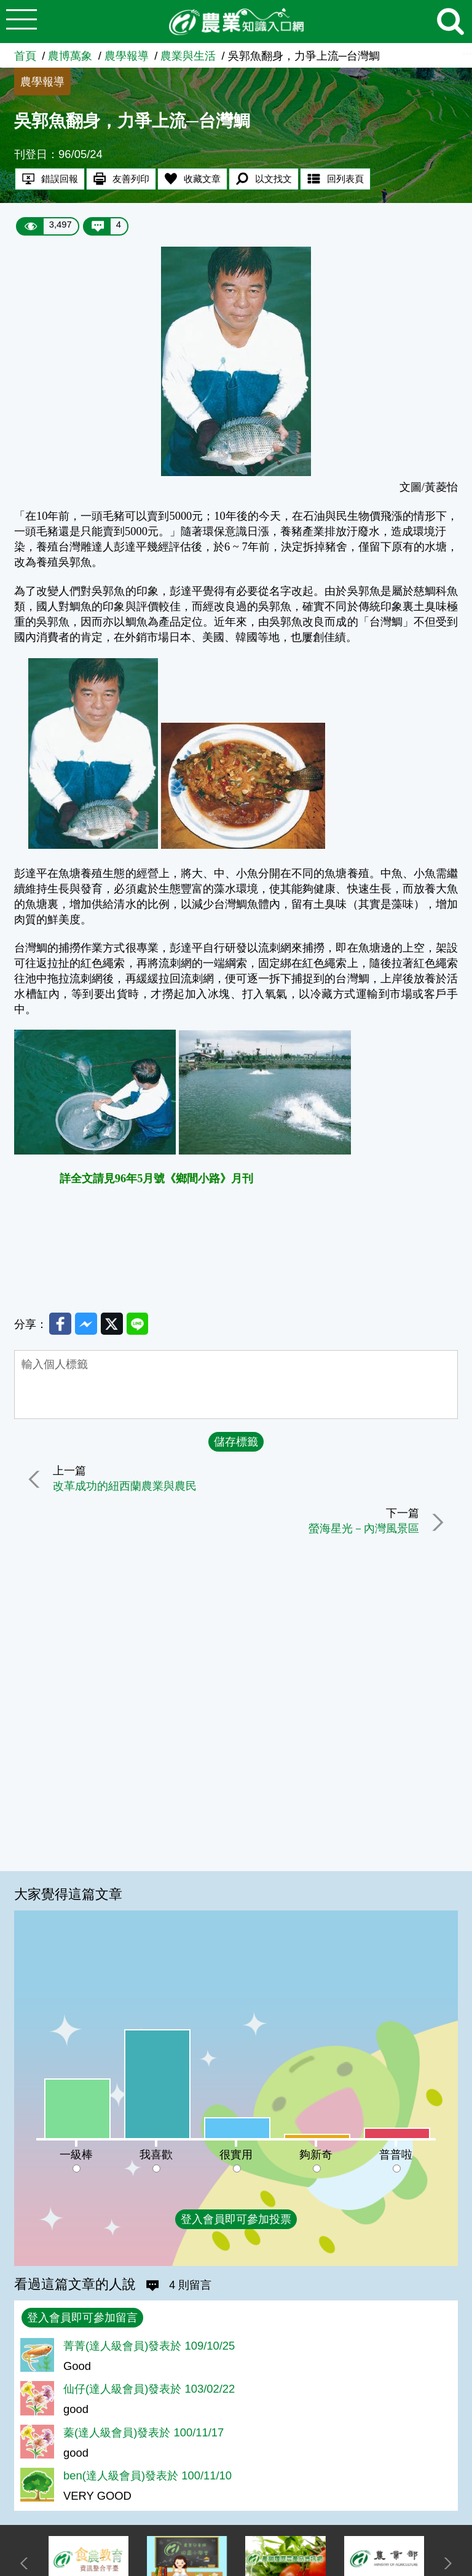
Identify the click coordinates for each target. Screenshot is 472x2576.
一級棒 (76, 2154)
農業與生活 (188, 55)
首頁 (25, 55)
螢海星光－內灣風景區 (363, 1529)
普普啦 (395, 2154)
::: (467, 49)
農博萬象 (70, 55)
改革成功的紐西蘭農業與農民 (125, 1486)
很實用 (236, 2154)
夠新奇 (315, 2154)
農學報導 (126, 55)
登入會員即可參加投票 (236, 2218)
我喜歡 (156, 2154)
